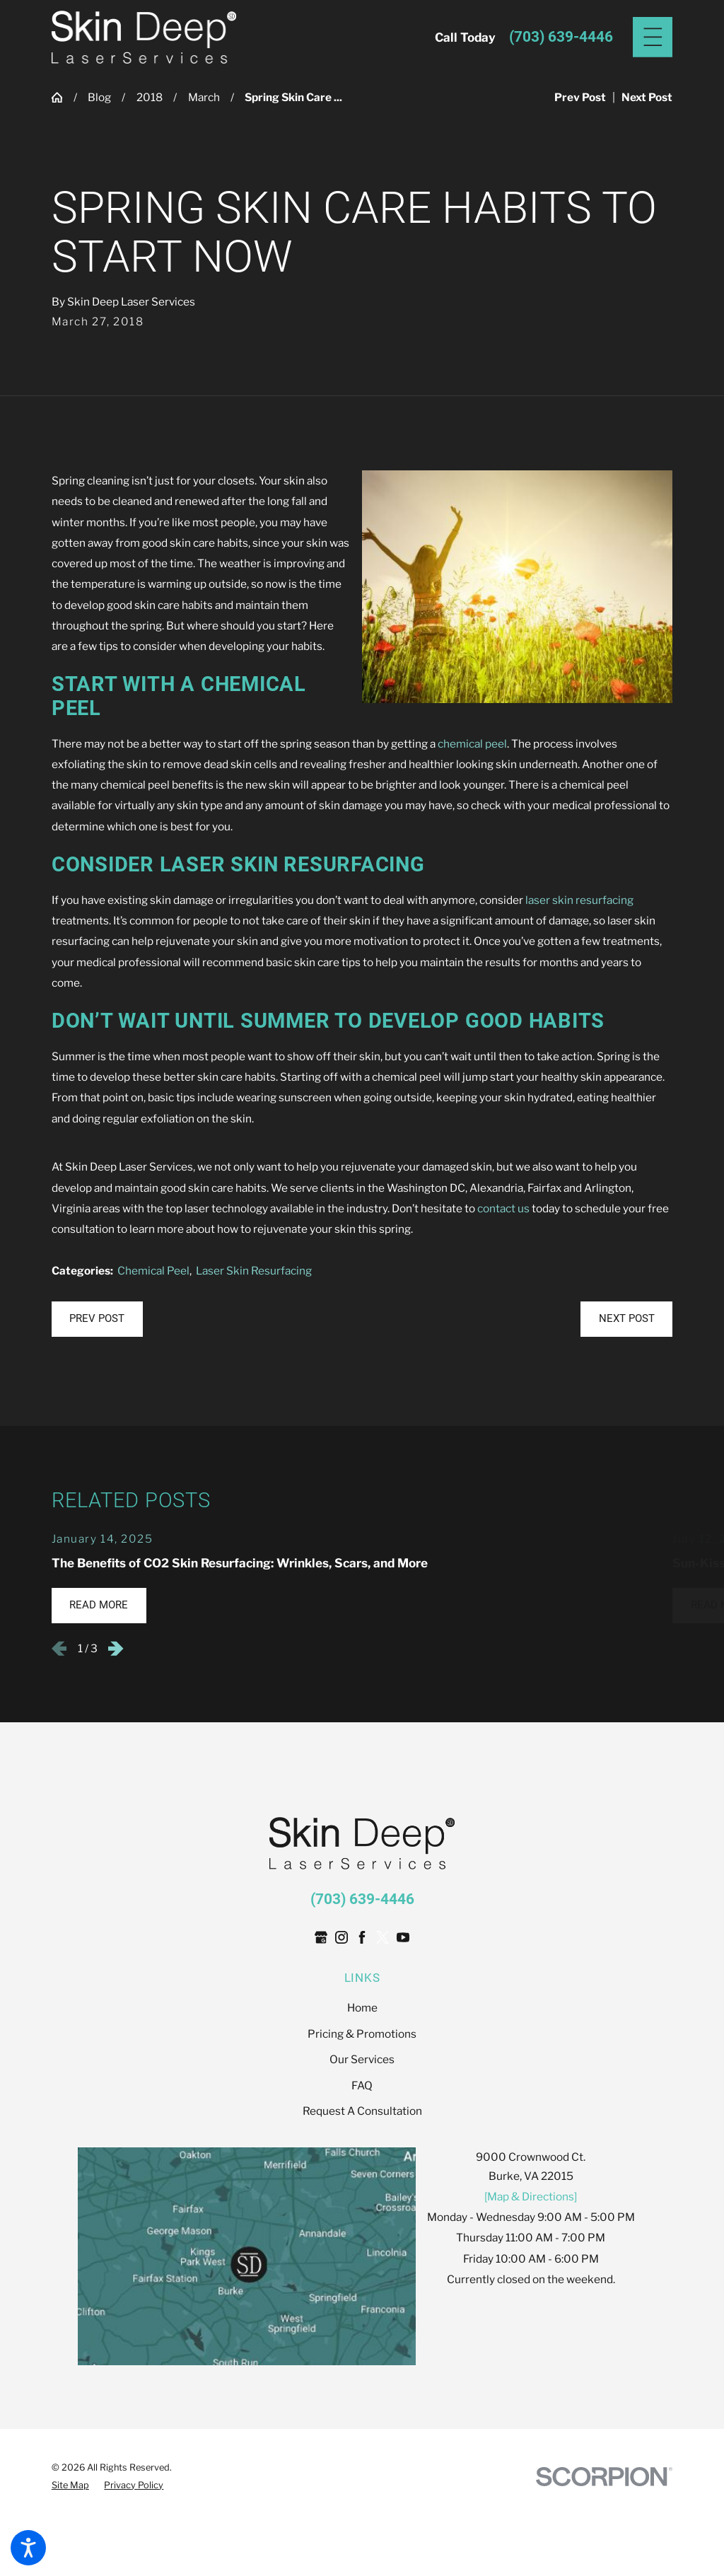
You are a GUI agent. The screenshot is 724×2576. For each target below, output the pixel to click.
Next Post (627, 1318)
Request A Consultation (362, 2111)
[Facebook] (362, 1937)
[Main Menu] (653, 37)
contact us (503, 1208)
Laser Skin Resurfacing (254, 1270)
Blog (99, 97)
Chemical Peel (153, 1270)
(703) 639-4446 (561, 37)
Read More (98, 1605)
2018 (149, 97)
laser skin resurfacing (579, 900)
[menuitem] (362, 2007)
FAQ (362, 2085)
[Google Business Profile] (321, 1937)
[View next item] (116, 1649)
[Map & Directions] (530, 2196)
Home (362, 2007)
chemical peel (472, 743)
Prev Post (96, 1318)
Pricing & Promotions (362, 2034)
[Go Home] (63, 97)
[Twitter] (382, 1937)
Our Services (362, 2059)
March (204, 97)
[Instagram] (341, 1937)
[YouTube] (403, 1937)
